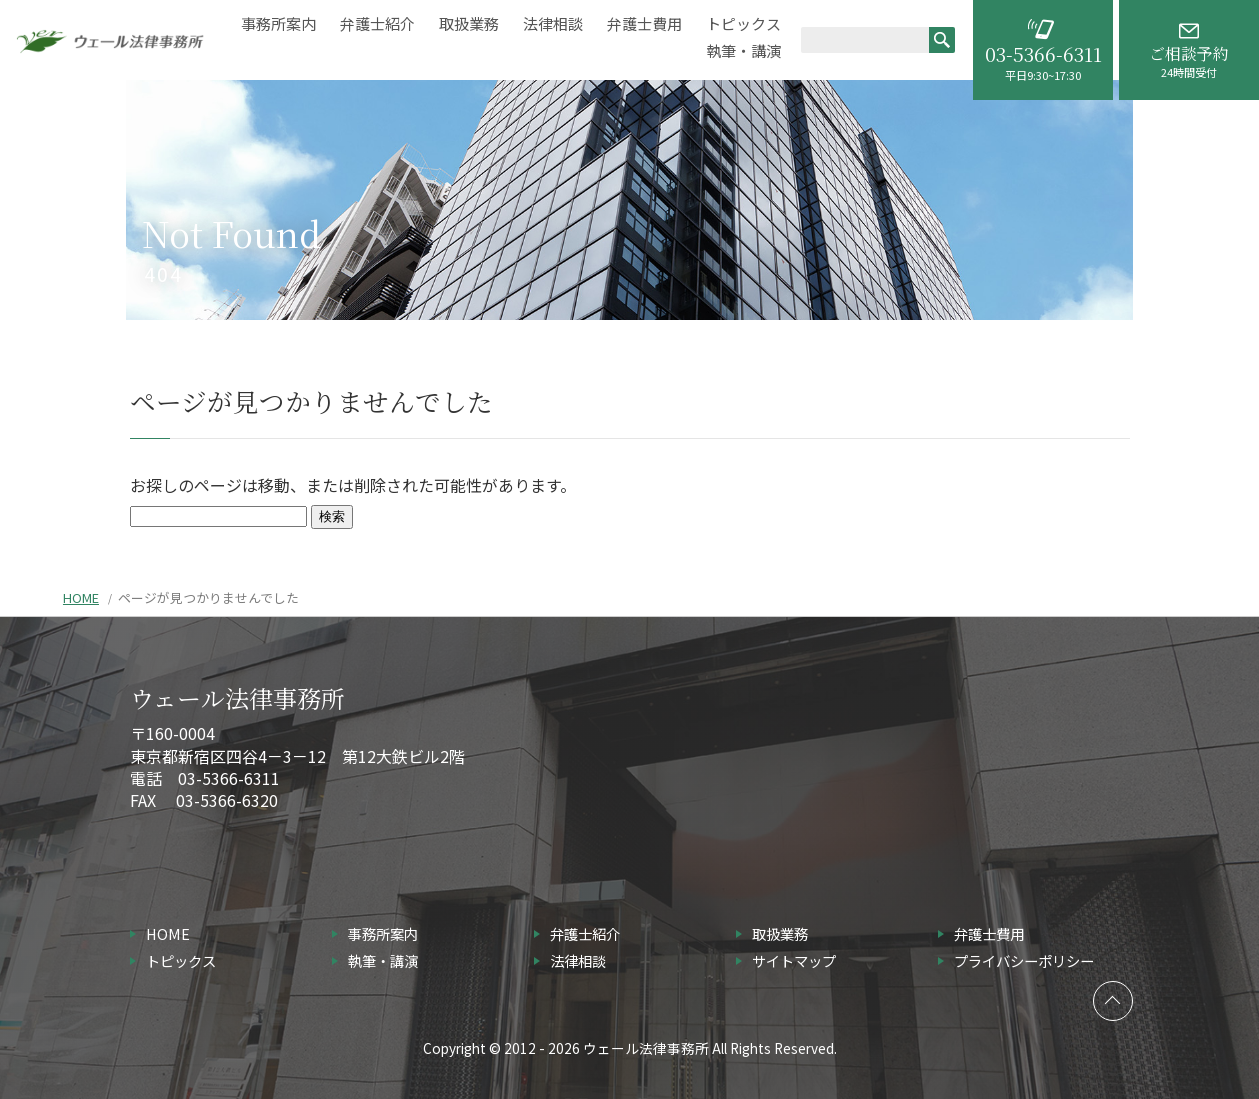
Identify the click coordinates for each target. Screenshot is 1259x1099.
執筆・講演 (743, 50)
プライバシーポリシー (1024, 960)
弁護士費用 (644, 23)
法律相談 (553, 23)
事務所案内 (278, 23)
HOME (81, 597)
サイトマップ (794, 960)
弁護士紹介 (377, 23)
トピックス (743, 23)
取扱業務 (469, 23)
